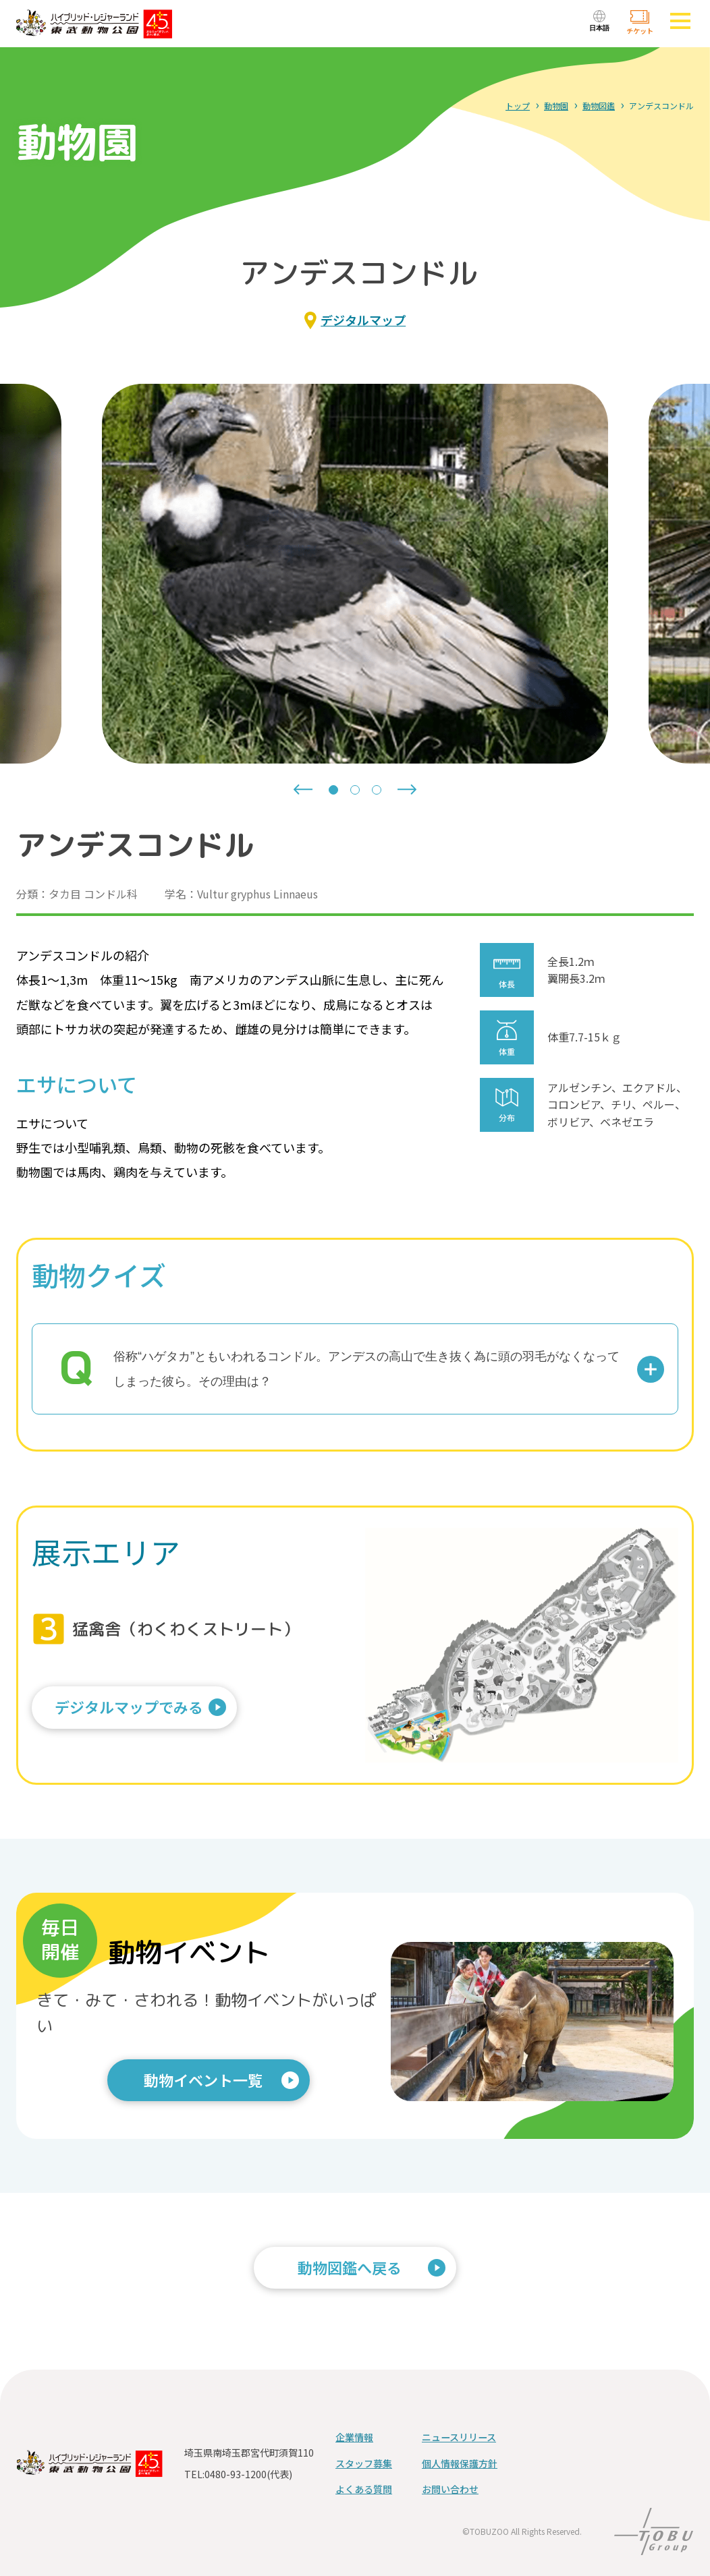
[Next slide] (407, 789)
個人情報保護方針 (459, 2463)
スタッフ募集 (363, 2463)
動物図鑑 (598, 105)
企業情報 (354, 2437)
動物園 (556, 105)
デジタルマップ (363, 319)
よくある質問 (363, 2489)
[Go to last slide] (303, 789)
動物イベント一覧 (203, 2079)
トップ (518, 105)
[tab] (333, 790)
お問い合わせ (450, 2489)
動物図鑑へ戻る (350, 2267)
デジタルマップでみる (136, 1712)
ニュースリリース (459, 2437)
